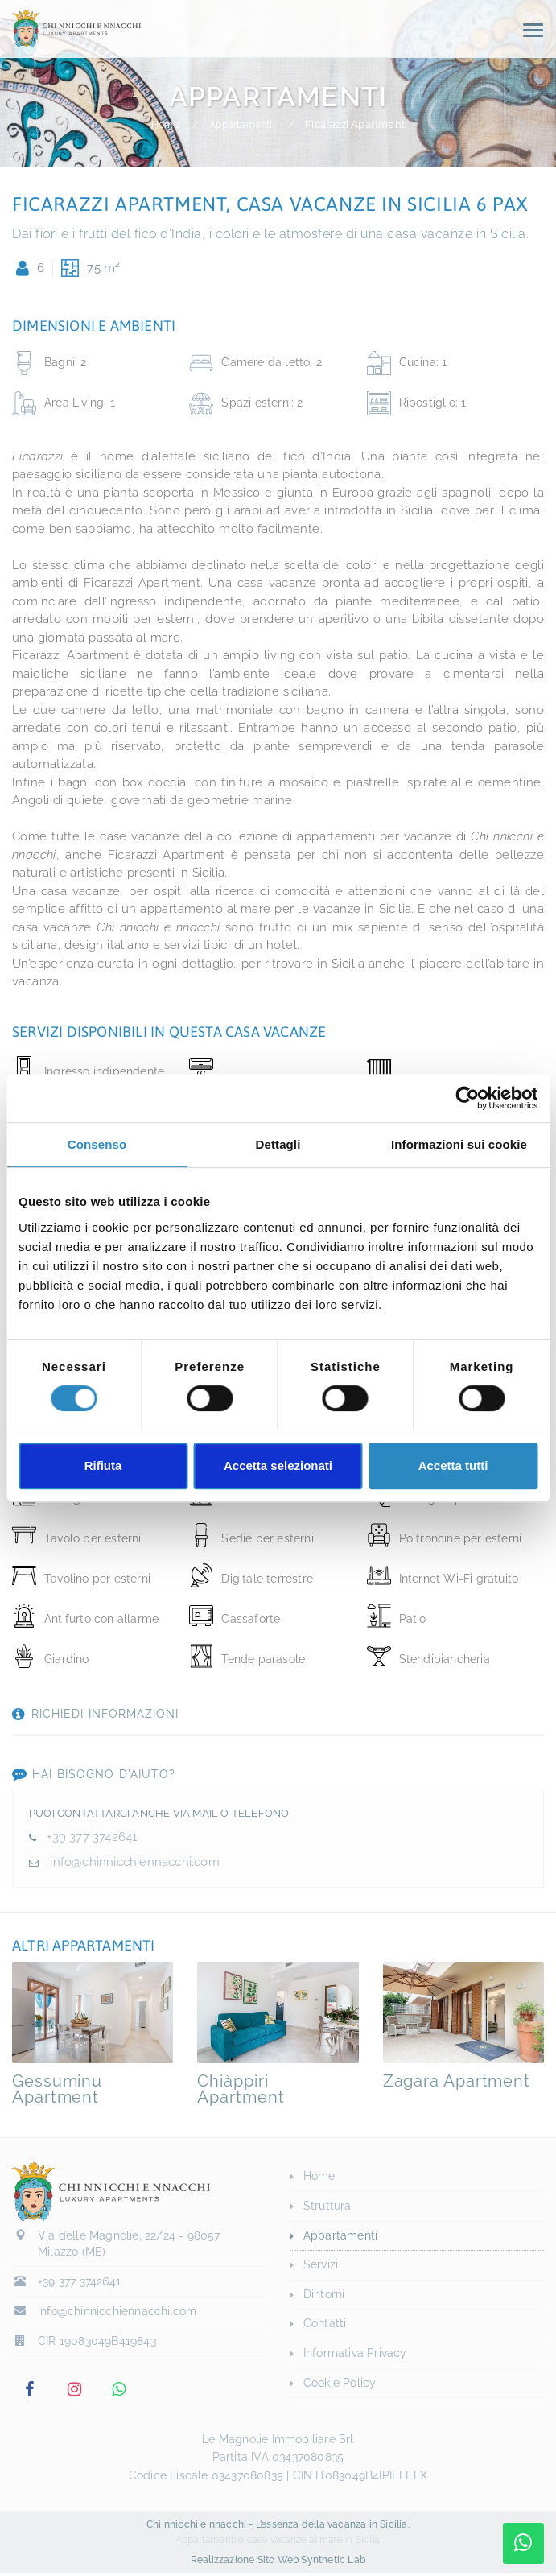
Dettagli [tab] (278, 1144)
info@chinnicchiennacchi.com (133, 1862)
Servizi (320, 2264)
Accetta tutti (453, 1465)
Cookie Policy (340, 2382)
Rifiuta (103, 1465)
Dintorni (324, 2294)
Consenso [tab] (97, 1144)
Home (162, 124)
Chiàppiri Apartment (240, 2089)
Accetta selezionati (278, 1465)
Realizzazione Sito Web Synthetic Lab (278, 2563)
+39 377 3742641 (92, 1837)
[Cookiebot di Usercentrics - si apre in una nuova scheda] (467, 1098)
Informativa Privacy (355, 2353)
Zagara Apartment (456, 2081)
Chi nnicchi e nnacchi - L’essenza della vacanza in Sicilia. (278, 2527)
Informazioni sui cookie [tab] (459, 1144)
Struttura (327, 2205)
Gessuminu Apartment (57, 2089)
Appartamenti (242, 124)
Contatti (325, 2323)
